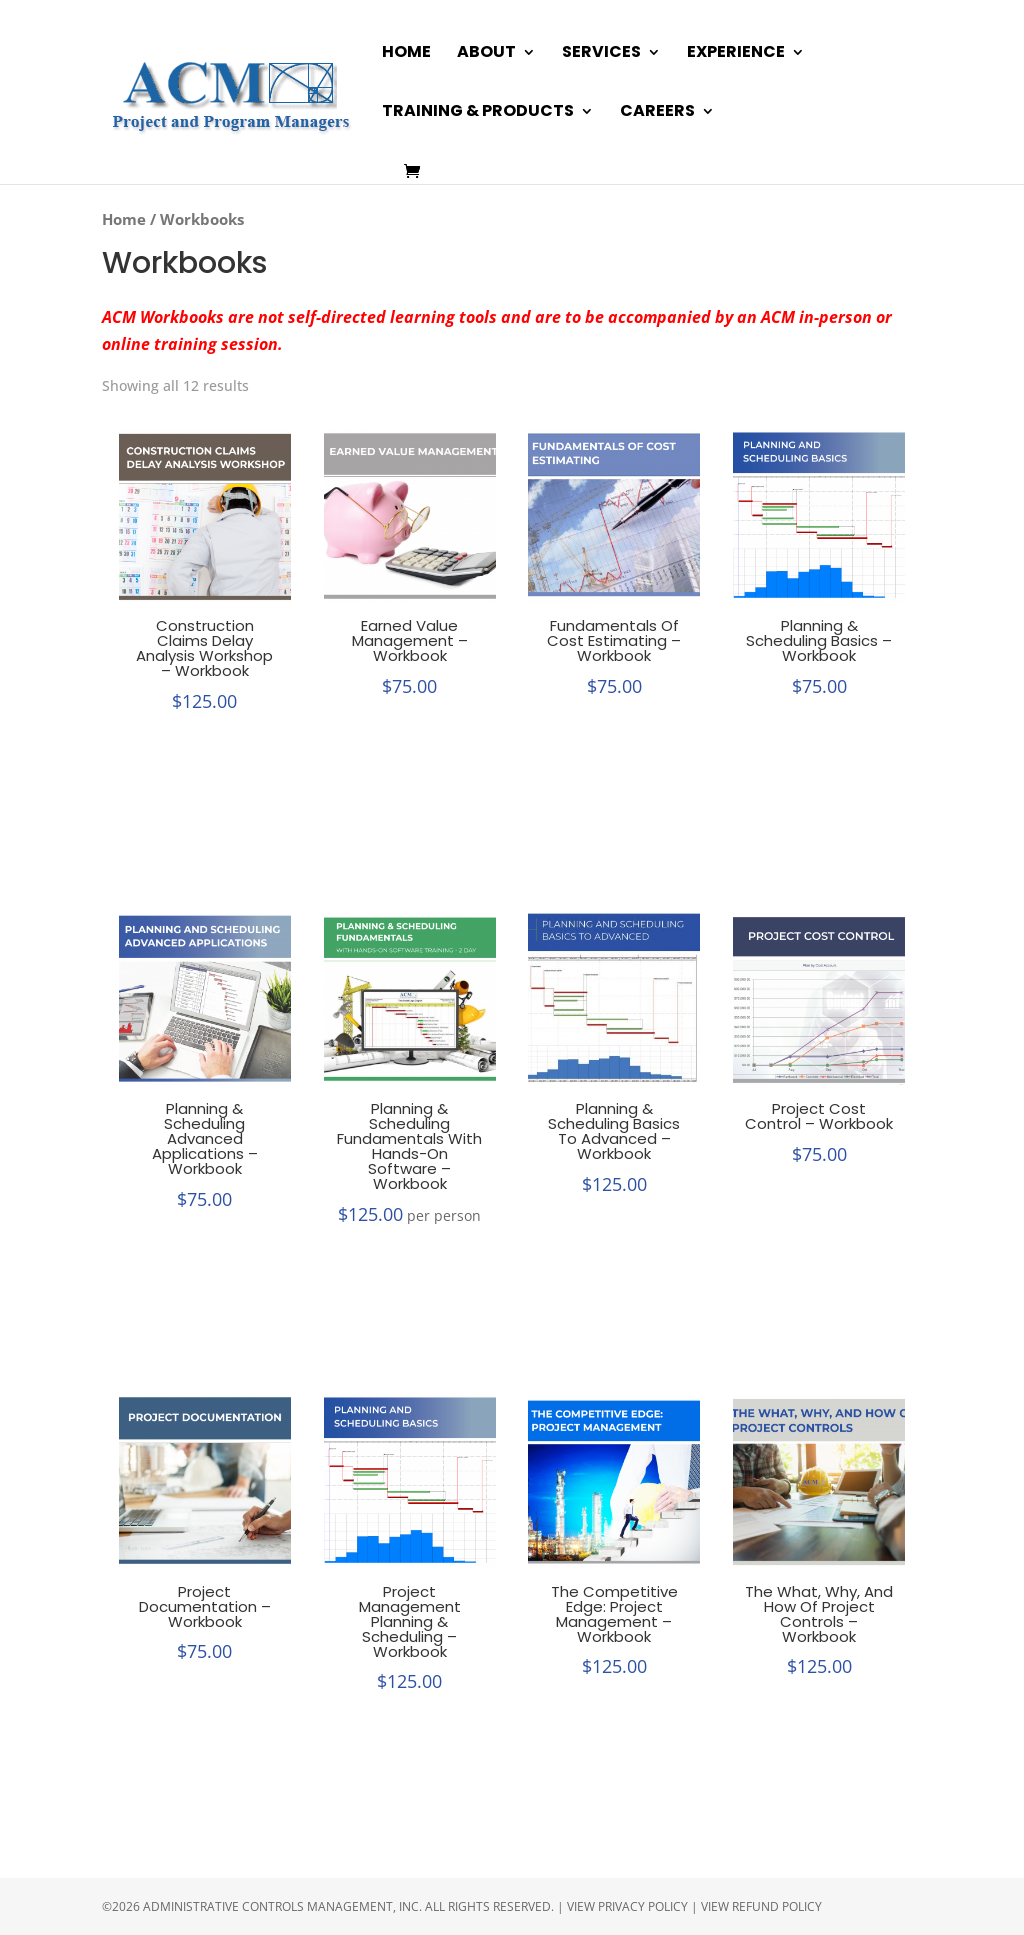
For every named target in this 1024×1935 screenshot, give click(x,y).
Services (601, 54)
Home (406, 54)
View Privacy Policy (627, 1906)
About (486, 54)
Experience (736, 54)
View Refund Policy (761, 1906)
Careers (657, 113)
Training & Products (478, 113)
